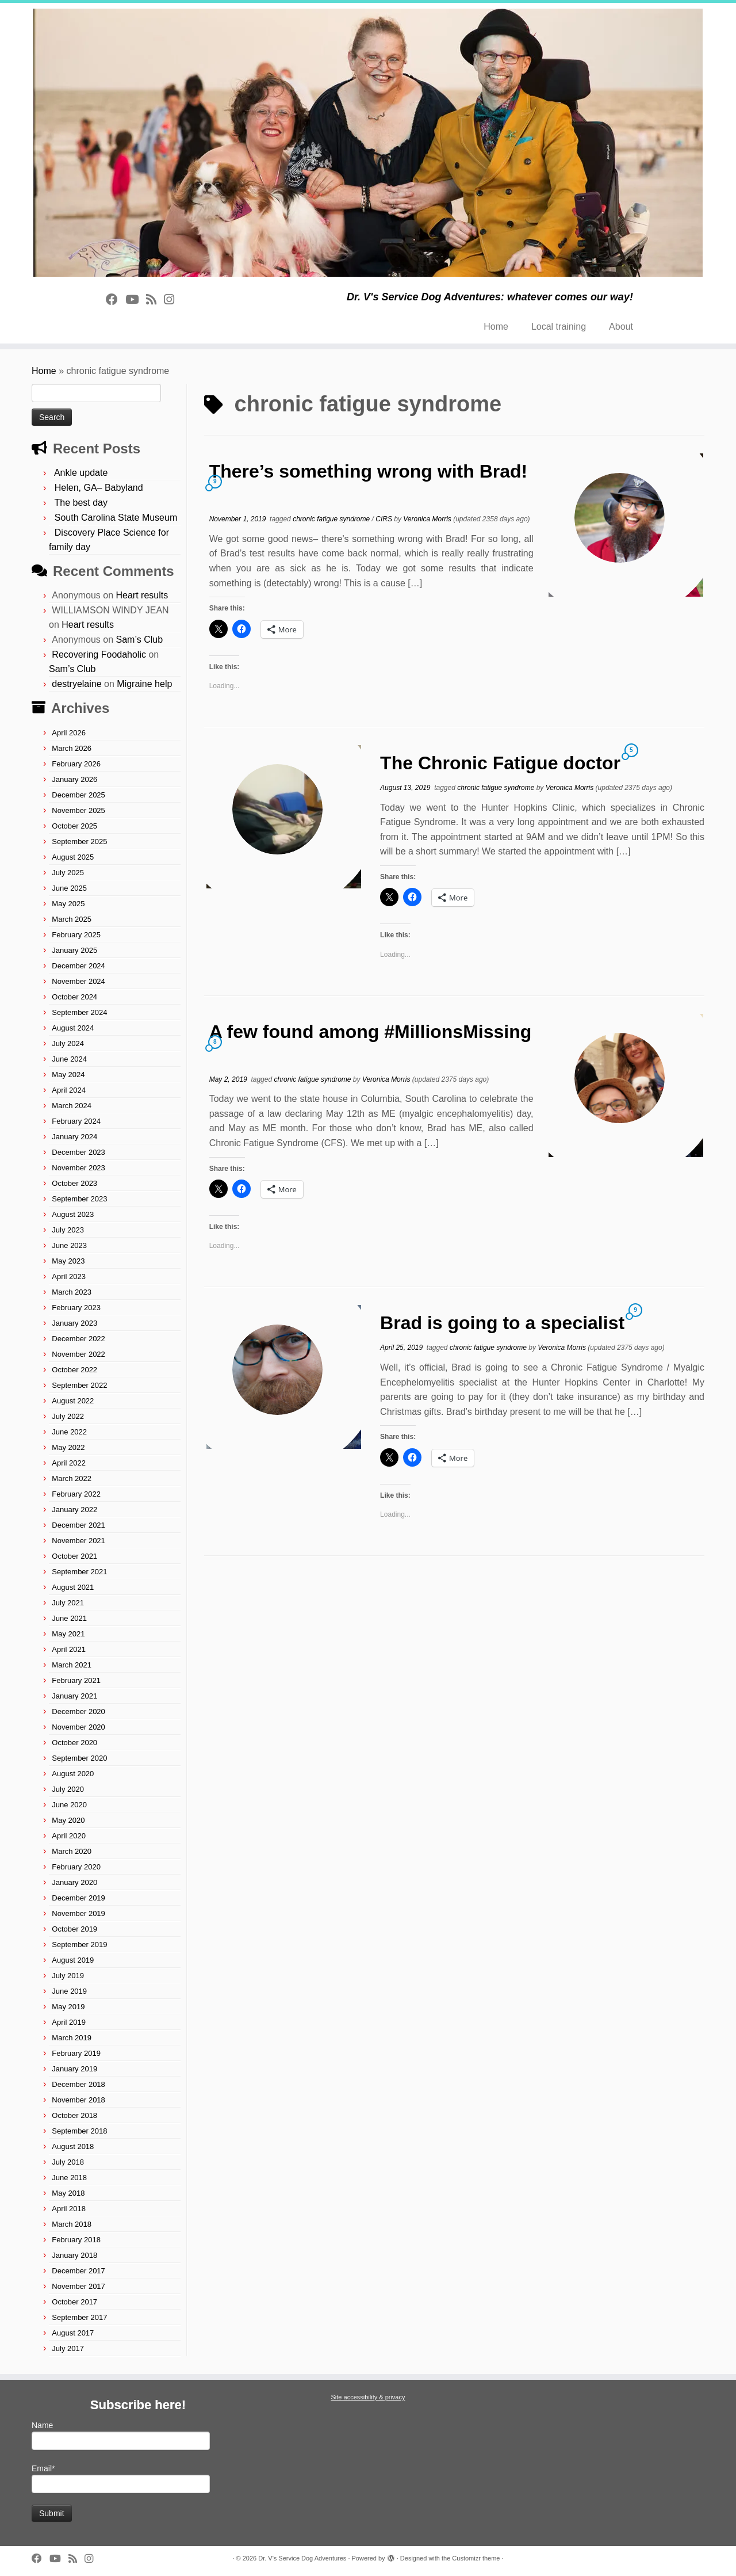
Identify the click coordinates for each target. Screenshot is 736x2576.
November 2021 (78, 1540)
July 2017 (68, 2348)
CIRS (384, 519)
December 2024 (78, 965)
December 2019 (78, 1898)
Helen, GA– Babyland (99, 488)
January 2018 (74, 2255)
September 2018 (79, 2131)
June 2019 (69, 1991)
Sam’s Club (139, 639)
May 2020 (68, 1820)
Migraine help (144, 684)
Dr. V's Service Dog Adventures (302, 2558)
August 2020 (73, 1773)
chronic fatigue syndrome (332, 519)
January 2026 (74, 779)
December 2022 (78, 1338)
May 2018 (68, 2193)
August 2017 (73, 2333)
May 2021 (68, 1633)
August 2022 (73, 1400)
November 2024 (78, 981)
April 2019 (69, 2022)
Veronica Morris (427, 519)
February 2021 (76, 1680)
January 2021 (74, 1696)
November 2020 (78, 1727)
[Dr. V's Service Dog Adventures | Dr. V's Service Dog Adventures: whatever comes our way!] (368, 143)
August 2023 (73, 1214)
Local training (558, 326)
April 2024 (69, 1090)
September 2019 (79, 1944)
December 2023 (78, 1152)
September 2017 (79, 2317)
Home (496, 326)
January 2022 (74, 1509)
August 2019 (73, 1960)
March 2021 (71, 1665)
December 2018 (78, 2084)
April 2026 (69, 732)
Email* (121, 2478)
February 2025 (76, 934)
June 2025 (69, 888)
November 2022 (78, 1354)
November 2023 (78, 1167)
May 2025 (68, 903)
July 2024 (68, 1043)
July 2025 (68, 872)
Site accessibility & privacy (368, 2397)
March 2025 (71, 919)
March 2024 (71, 1105)
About (621, 326)
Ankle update (81, 473)
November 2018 (78, 2100)
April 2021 (69, 1649)
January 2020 (74, 1882)
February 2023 (76, 1307)
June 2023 (69, 1245)
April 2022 (69, 1463)
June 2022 (69, 1432)
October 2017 (74, 2302)
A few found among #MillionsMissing (370, 1031)
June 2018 (69, 2177)
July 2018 (68, 2162)
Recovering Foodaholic (99, 654)
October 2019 (74, 1929)
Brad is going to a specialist (502, 1322)
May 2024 (68, 1074)
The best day (81, 502)
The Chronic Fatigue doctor (500, 763)
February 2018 (76, 2239)
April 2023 (69, 1276)
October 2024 (74, 997)
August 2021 (73, 1587)
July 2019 (68, 1975)
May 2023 (68, 1261)
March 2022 (71, 1478)
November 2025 (78, 810)
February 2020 (76, 1867)
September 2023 (79, 1198)
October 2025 (74, 826)
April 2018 (69, 2208)
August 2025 (73, 857)
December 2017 (78, 2270)
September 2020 (79, 1758)
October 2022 (74, 1369)
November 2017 (78, 2286)
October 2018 (74, 2115)
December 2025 (78, 795)
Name (121, 2435)
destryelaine (76, 684)
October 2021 (74, 1556)
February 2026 (76, 764)
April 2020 (69, 1835)
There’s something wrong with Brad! (368, 471)
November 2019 (78, 1913)
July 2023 (68, 1230)
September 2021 (79, 1571)
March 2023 (71, 1292)
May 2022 (68, 1447)
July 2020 (68, 1789)
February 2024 (76, 1121)
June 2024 (69, 1059)
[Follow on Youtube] (135, 299)
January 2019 (74, 2068)
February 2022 (76, 1494)
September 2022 (79, 1385)
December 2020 (78, 1711)
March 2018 (71, 2224)
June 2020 (69, 1804)
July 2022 (68, 1416)
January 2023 (74, 1323)
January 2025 (74, 950)
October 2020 (74, 1742)
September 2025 (79, 841)
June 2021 (69, 1618)
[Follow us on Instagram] (173, 299)
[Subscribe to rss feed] (155, 299)
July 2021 (68, 1602)
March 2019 (71, 2037)
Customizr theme (476, 2558)
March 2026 (71, 748)
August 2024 (73, 1028)
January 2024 (74, 1136)
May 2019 (68, 2006)
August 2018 (73, 2146)
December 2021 (78, 1525)
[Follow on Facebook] (115, 299)
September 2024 (79, 1012)
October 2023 (74, 1183)
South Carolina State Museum (116, 517)
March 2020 (71, 1851)
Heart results (142, 595)
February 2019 (76, 2053)
